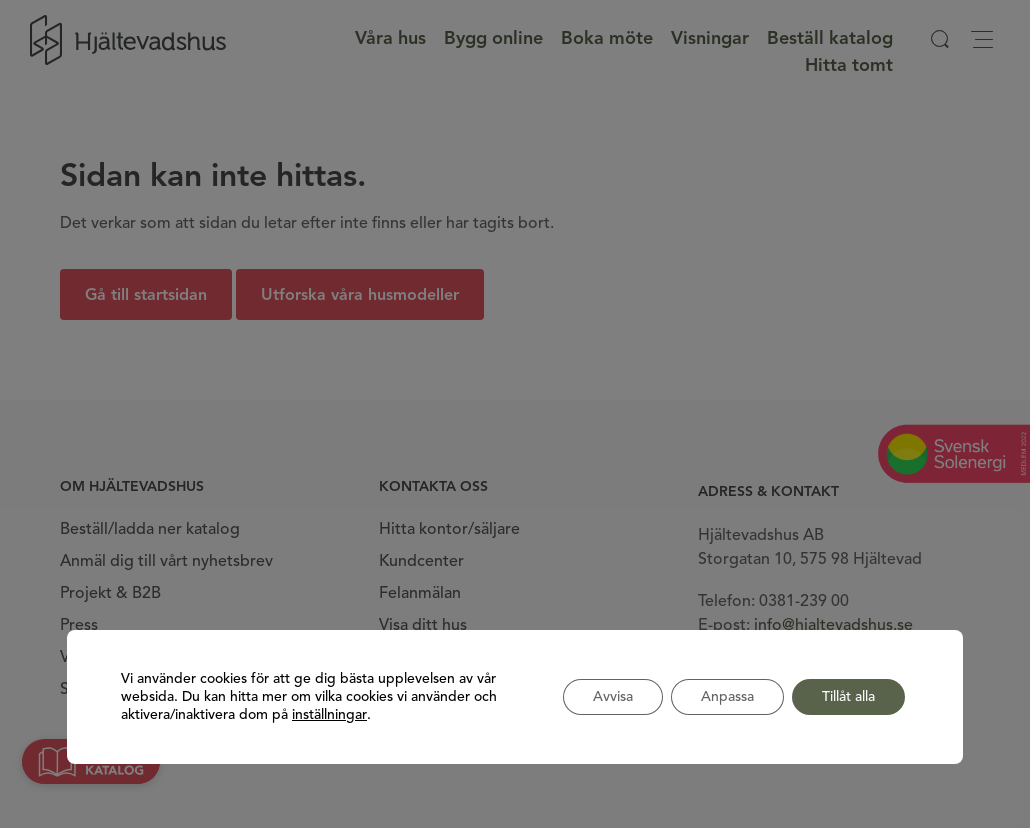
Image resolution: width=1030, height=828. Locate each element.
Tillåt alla (848, 697)
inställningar (329, 715)
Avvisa (613, 697)
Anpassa (727, 697)
